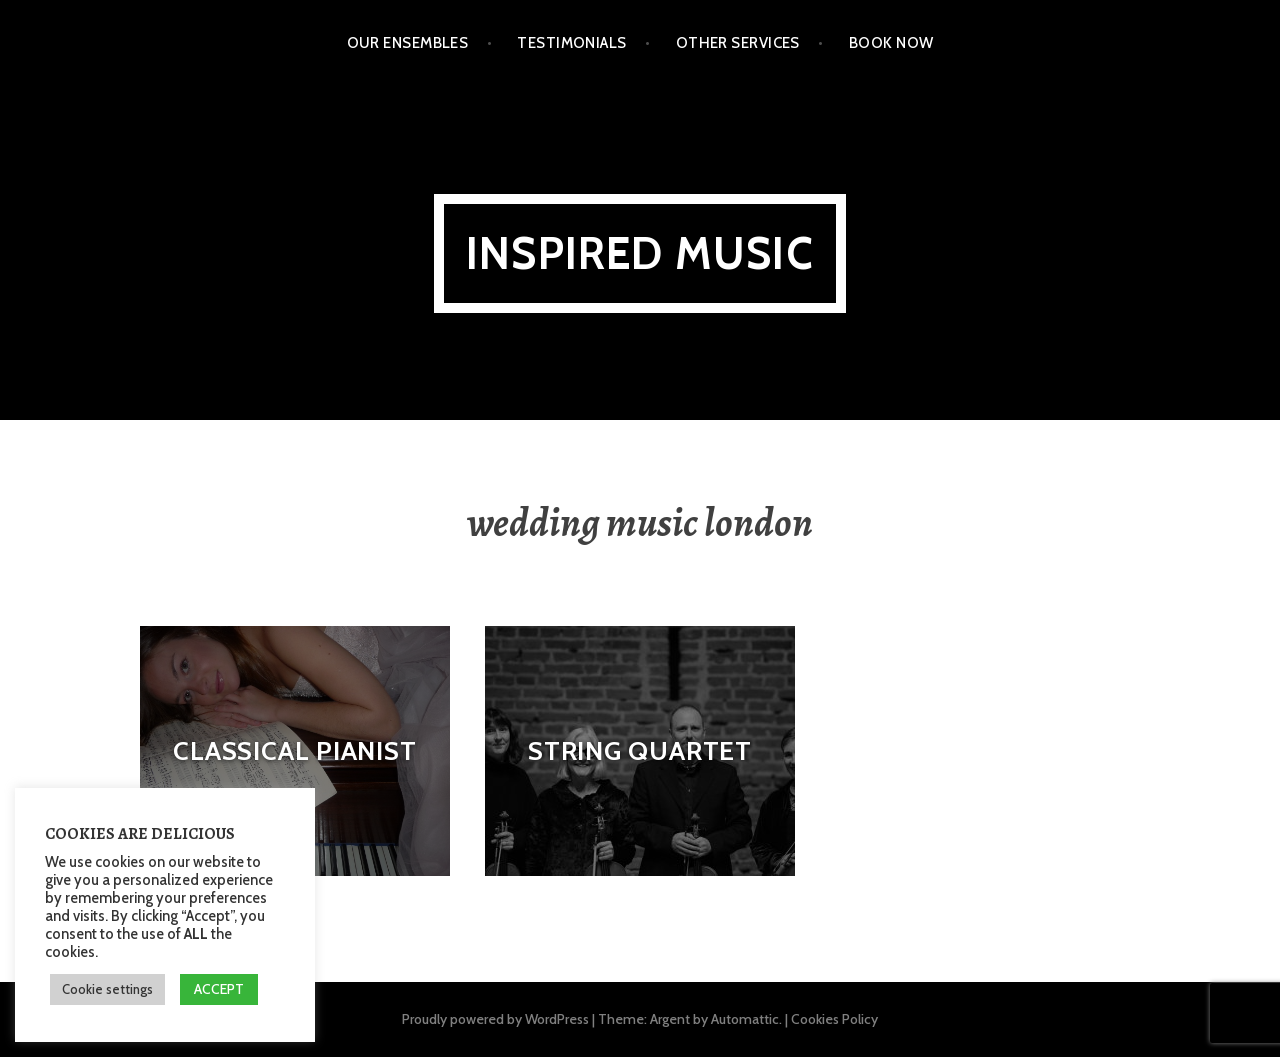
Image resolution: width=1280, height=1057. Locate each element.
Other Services (738, 43)
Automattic (745, 1019)
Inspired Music (640, 253)
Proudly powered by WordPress (495, 1019)
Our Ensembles (408, 43)
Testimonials (571, 43)
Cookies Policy (834, 1019)
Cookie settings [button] (107, 989)
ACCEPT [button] (219, 989)
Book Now (891, 43)
